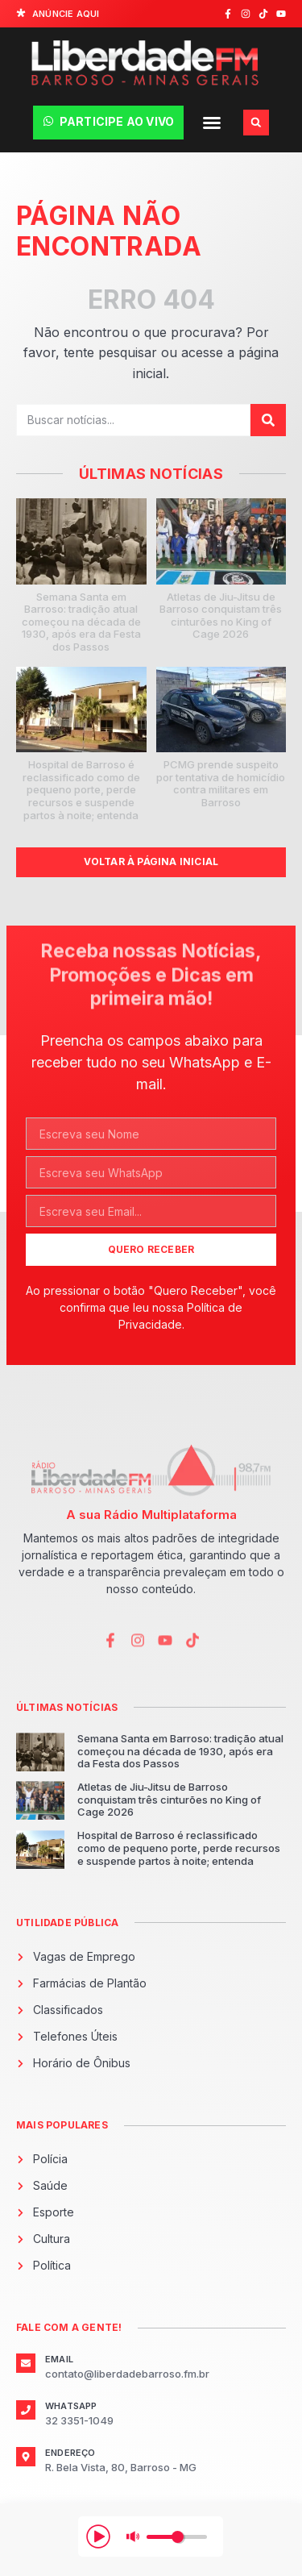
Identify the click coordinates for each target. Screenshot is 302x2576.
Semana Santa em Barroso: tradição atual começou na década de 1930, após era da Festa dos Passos (81, 621)
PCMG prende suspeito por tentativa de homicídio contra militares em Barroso (220, 783)
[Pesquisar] (268, 420)
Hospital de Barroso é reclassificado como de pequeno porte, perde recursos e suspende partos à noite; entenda (81, 789)
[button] (211, 122)
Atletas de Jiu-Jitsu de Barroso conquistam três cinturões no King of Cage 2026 (220, 615)
